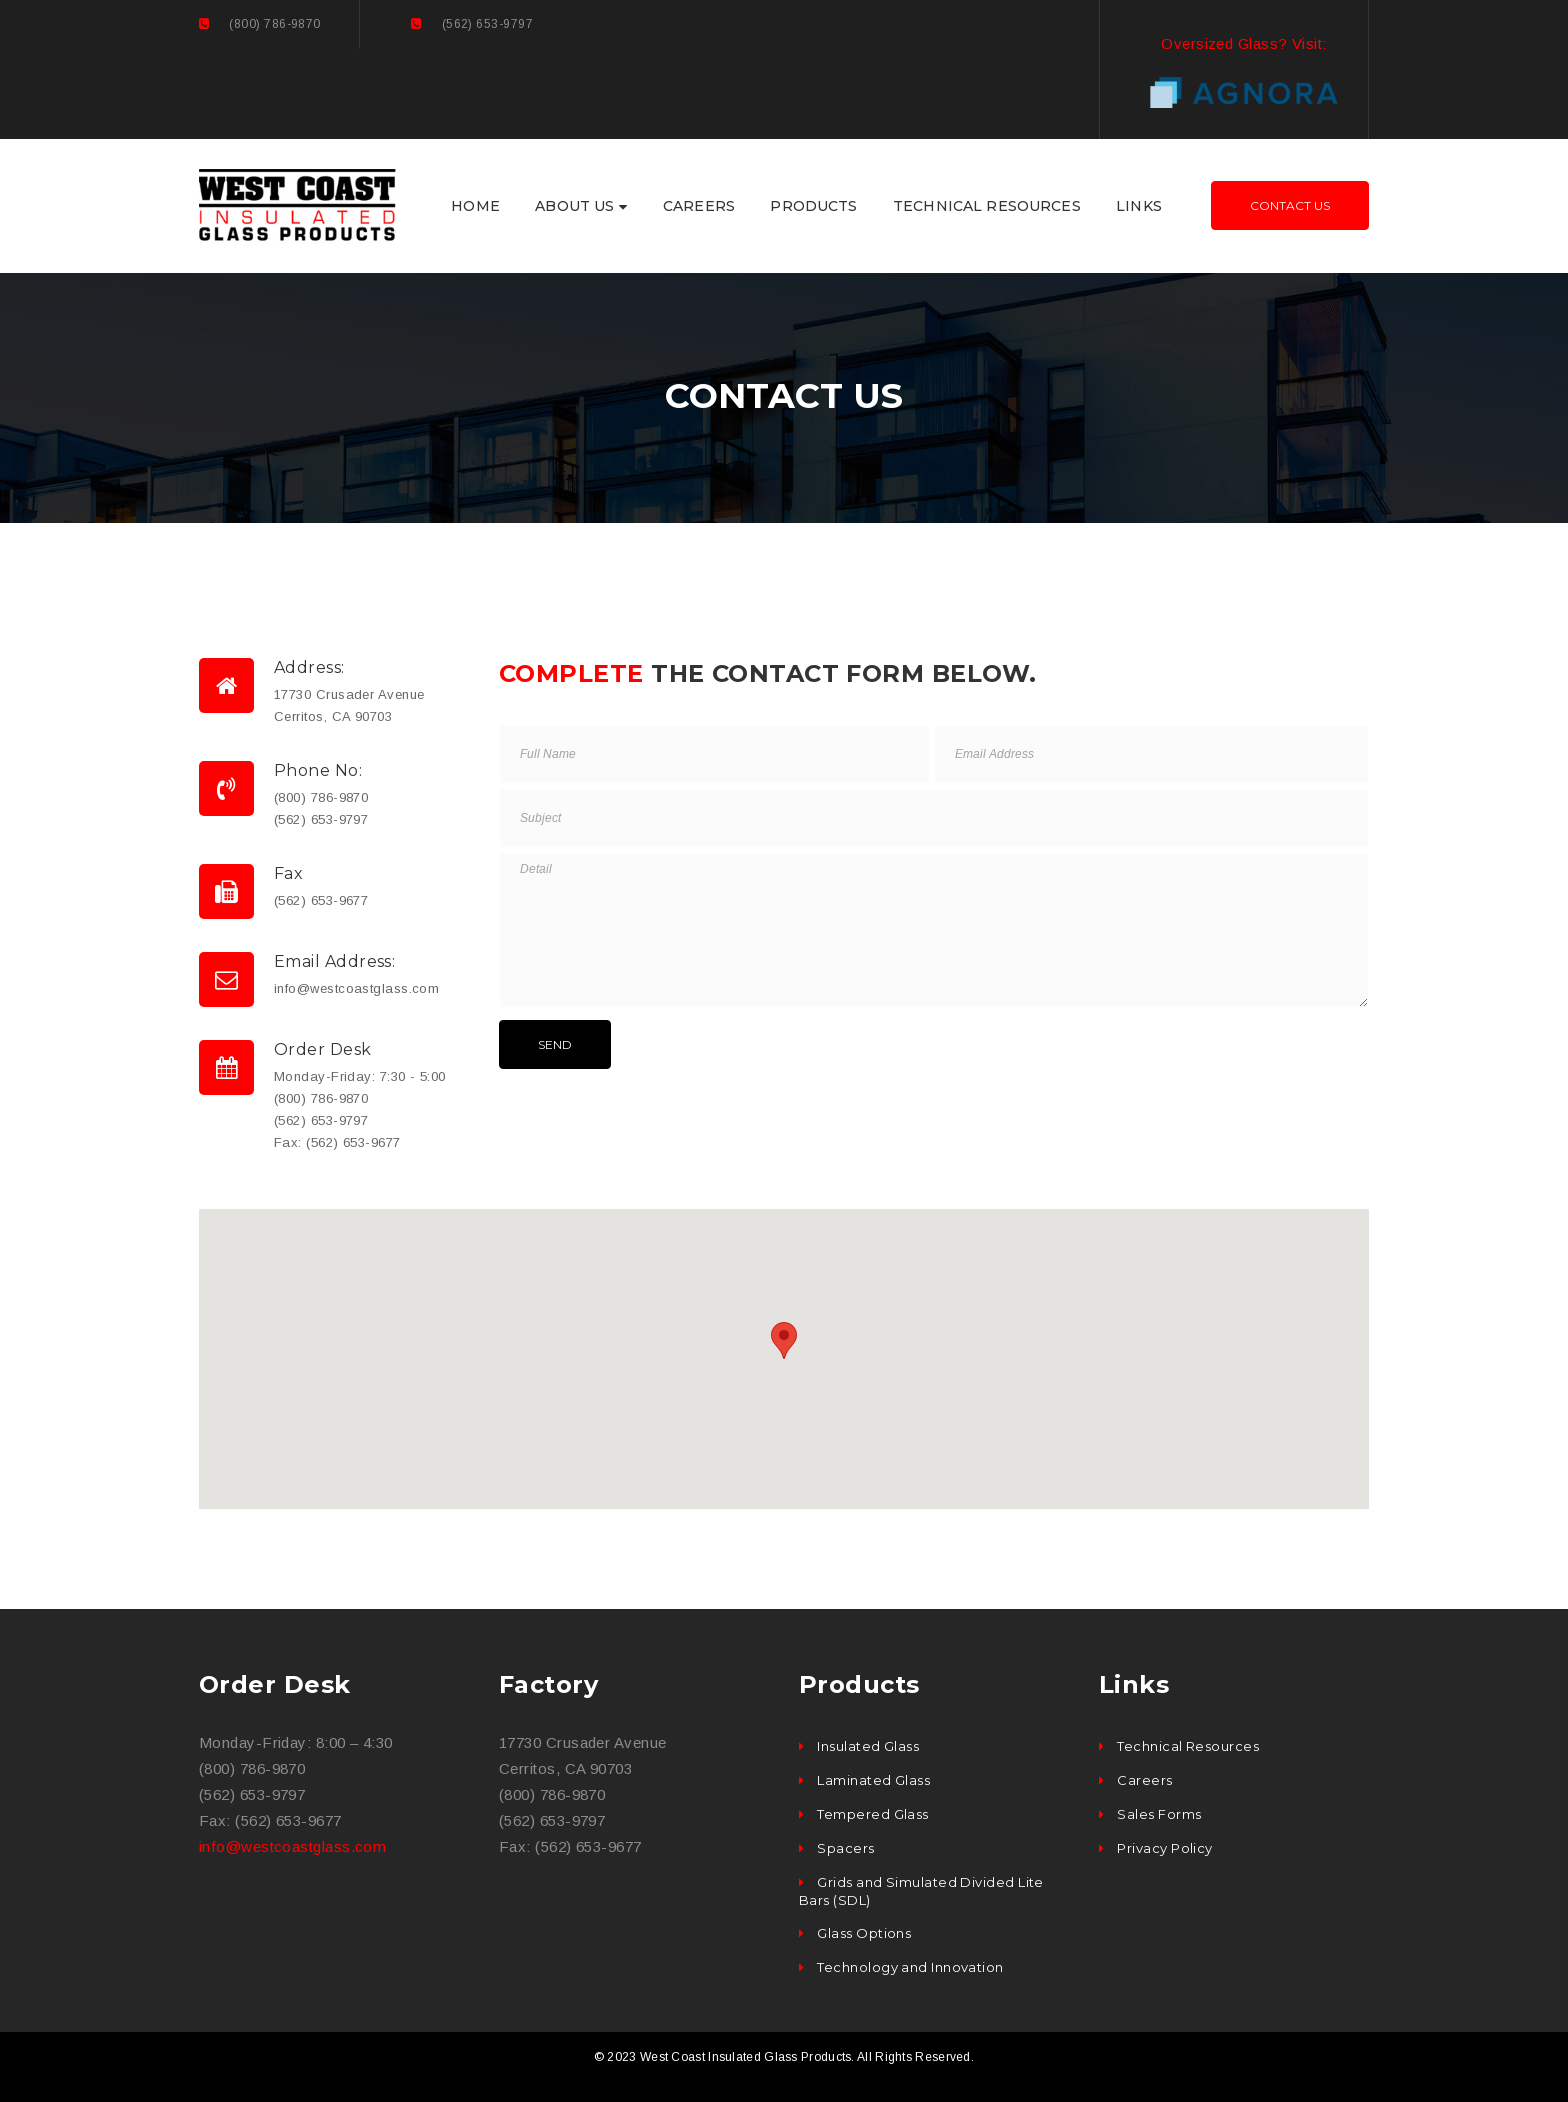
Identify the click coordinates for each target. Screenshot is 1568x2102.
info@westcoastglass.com (292, 1846)
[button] (784, 1340)
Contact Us (1290, 205)
